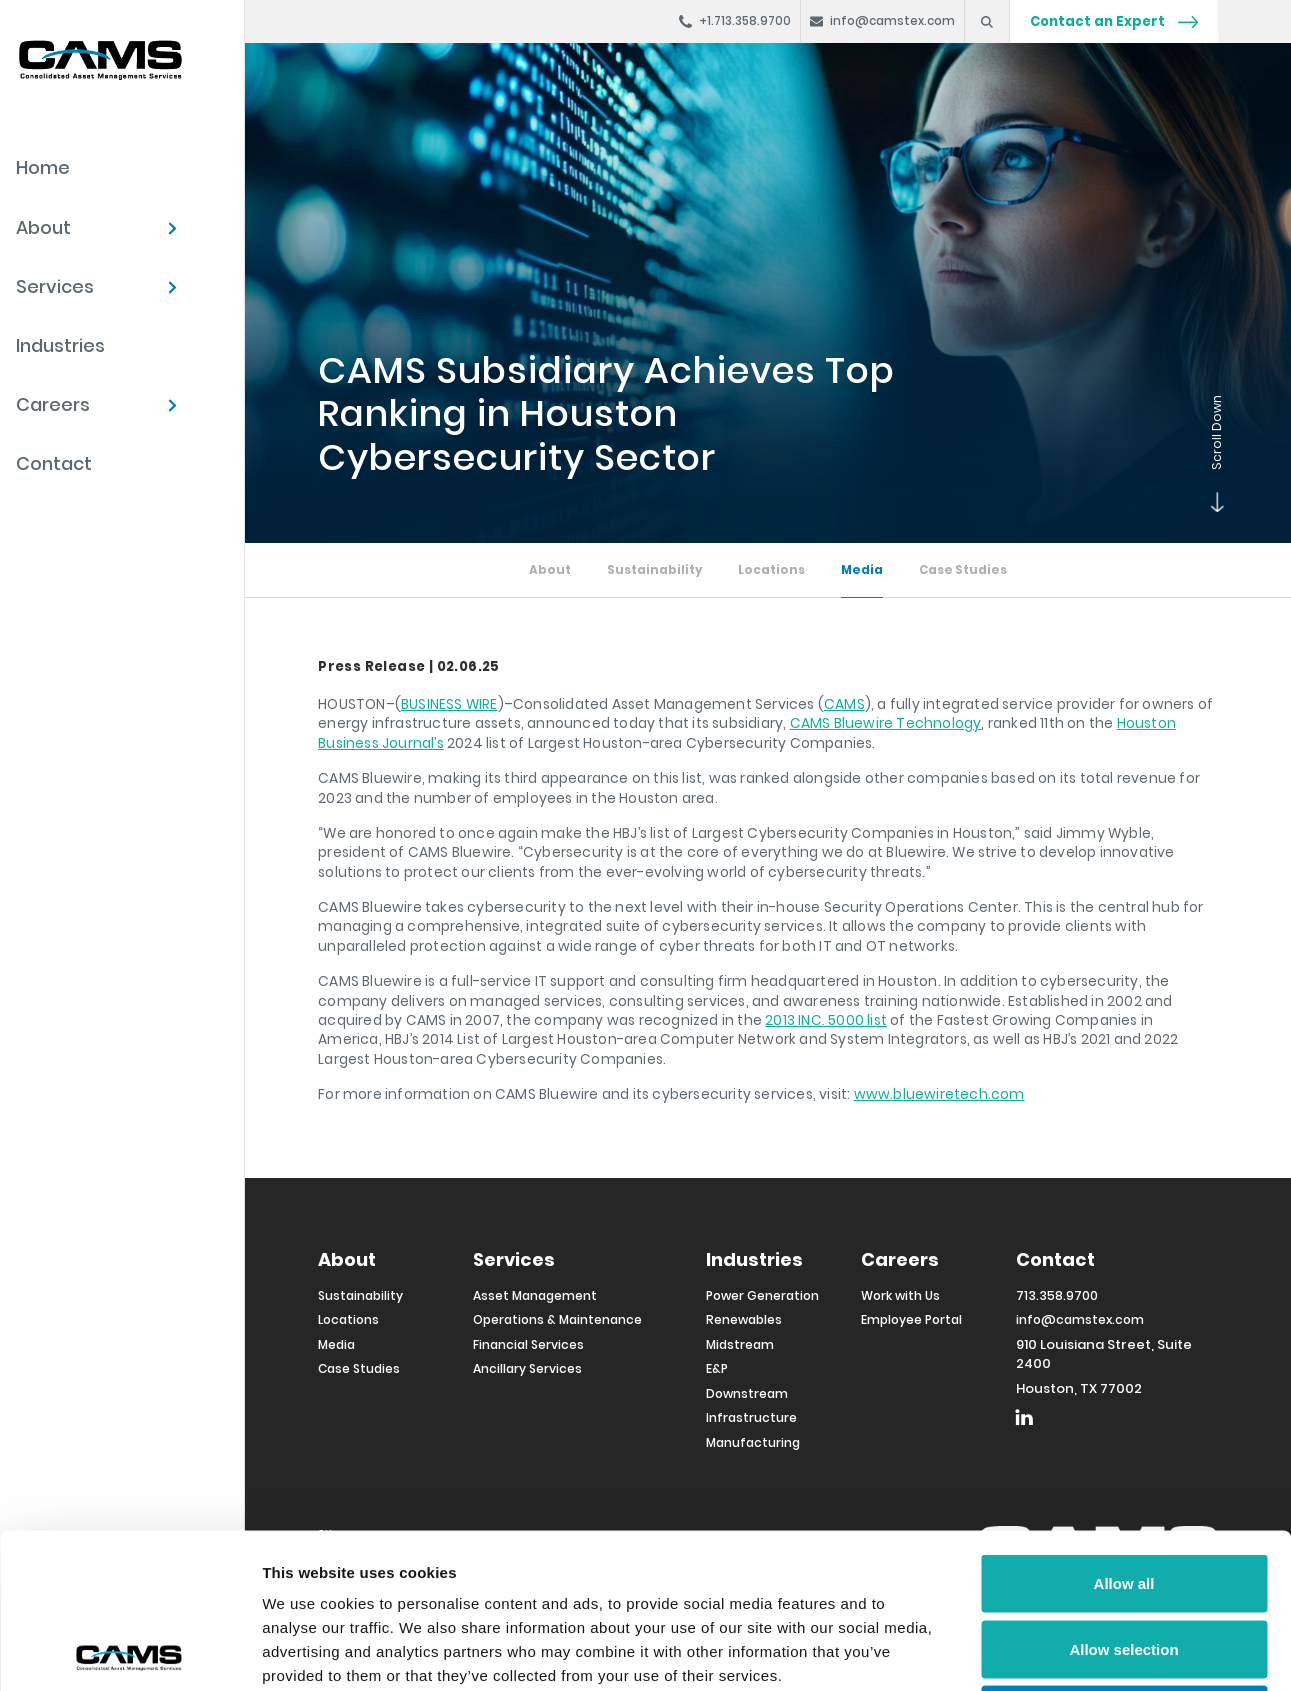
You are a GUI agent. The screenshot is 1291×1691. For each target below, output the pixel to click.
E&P (717, 1368)
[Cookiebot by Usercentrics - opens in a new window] (129, 1652)
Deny (1124, 1559)
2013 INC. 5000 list (826, 1020)
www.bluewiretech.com (939, 1094)
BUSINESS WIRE (449, 704)
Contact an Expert (1114, 21)
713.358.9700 (1057, 1295)
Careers (53, 404)
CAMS (844, 704)
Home (43, 167)
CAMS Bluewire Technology (886, 723)
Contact (54, 463)
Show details (1049, 1651)
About (43, 227)
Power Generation (762, 1295)
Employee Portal (911, 1319)
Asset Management (535, 1295)
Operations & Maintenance (557, 1319)
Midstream (740, 1344)
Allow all (1124, 1428)
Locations (771, 570)
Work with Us (900, 1295)
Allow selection (1123, 1494)
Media (862, 570)
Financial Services (528, 1344)
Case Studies (963, 570)
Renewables (744, 1319)
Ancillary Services (527, 1368)
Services (55, 286)
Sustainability (654, 570)
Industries (60, 345)
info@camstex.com (1080, 1319)
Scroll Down (1213, 501)
